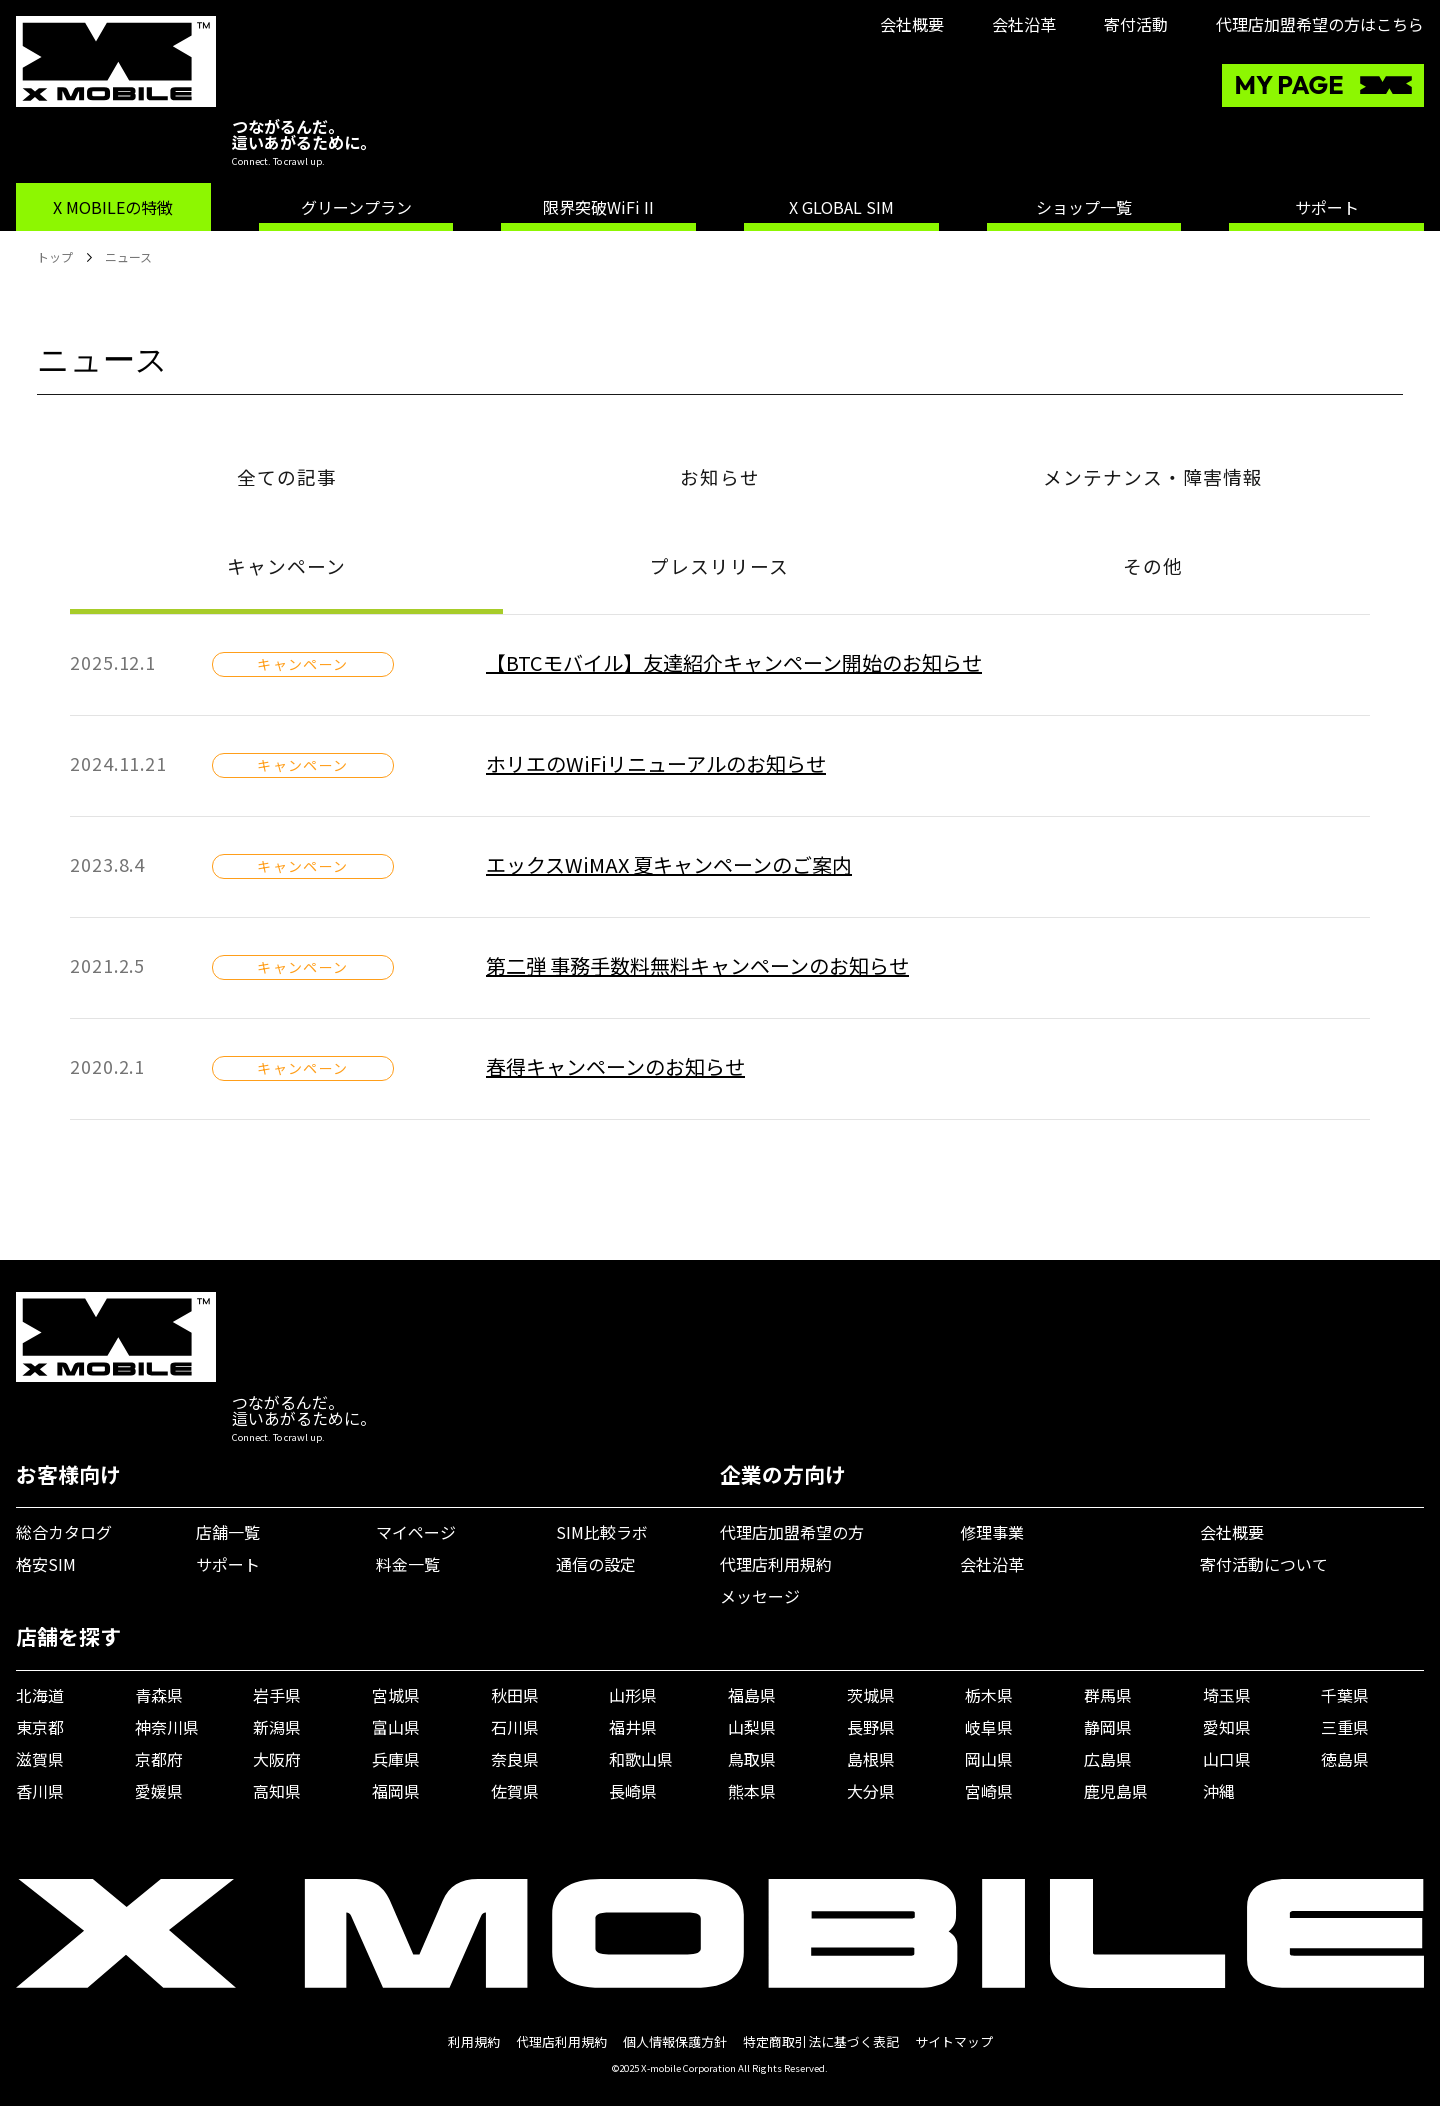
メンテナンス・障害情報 (1153, 476)
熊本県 (752, 1791)
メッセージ (760, 1596)
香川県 (40, 1791)
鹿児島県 (1116, 1791)
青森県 (159, 1695)
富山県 (396, 1727)
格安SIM (46, 1564)
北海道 (40, 1695)
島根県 (871, 1759)
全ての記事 (287, 476)
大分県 (871, 1791)
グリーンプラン (356, 207)
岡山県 (989, 1759)
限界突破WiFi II (598, 207)
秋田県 (515, 1695)
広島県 (1108, 1759)
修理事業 (992, 1532)
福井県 (633, 1727)
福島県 (752, 1695)
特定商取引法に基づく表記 (821, 2041)
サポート (1327, 207)
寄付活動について (1264, 1564)
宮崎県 (989, 1791)
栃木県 (989, 1695)
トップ (55, 256)
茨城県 (871, 1695)
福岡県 (396, 1791)
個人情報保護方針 (675, 2041)
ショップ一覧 (1084, 207)
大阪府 (277, 1759)
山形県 (633, 1695)
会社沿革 (1024, 24)
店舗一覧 (228, 1532)
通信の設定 (596, 1564)
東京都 (40, 1727)
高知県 (277, 1791)
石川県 (515, 1727)
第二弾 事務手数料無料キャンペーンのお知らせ (697, 965)
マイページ (416, 1532)
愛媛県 (159, 1791)
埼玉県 (1227, 1695)
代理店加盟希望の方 (792, 1532)
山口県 (1227, 1759)
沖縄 (1219, 1791)
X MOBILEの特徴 (113, 207)
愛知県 (1227, 1727)
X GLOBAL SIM (841, 207)
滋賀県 (40, 1759)
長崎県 (633, 1791)
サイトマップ (954, 2041)
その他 (1153, 565)
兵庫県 (396, 1759)
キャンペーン (286, 565)
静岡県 (1108, 1727)
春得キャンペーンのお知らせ (615, 1066)
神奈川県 (167, 1727)
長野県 (871, 1727)
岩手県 (277, 1695)
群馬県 (1108, 1695)
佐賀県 (515, 1791)
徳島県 (1345, 1759)
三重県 (1345, 1727)
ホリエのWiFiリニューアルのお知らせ (656, 763)
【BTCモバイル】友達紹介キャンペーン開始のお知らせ (734, 662)
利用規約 (474, 2041)
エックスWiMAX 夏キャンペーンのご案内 (669, 864)
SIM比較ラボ (602, 1532)
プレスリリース (719, 565)
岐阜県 (989, 1727)
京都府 (159, 1759)
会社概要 (912, 24)
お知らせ (720, 476)
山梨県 (752, 1727)
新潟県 (277, 1727)
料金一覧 (408, 1564)
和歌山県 (641, 1759)
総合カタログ (64, 1532)
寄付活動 (1136, 24)
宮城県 (396, 1695)
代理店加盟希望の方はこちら (1320, 24)
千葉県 (1345, 1695)
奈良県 (515, 1759)
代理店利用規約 (776, 1564)
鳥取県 (752, 1759)
